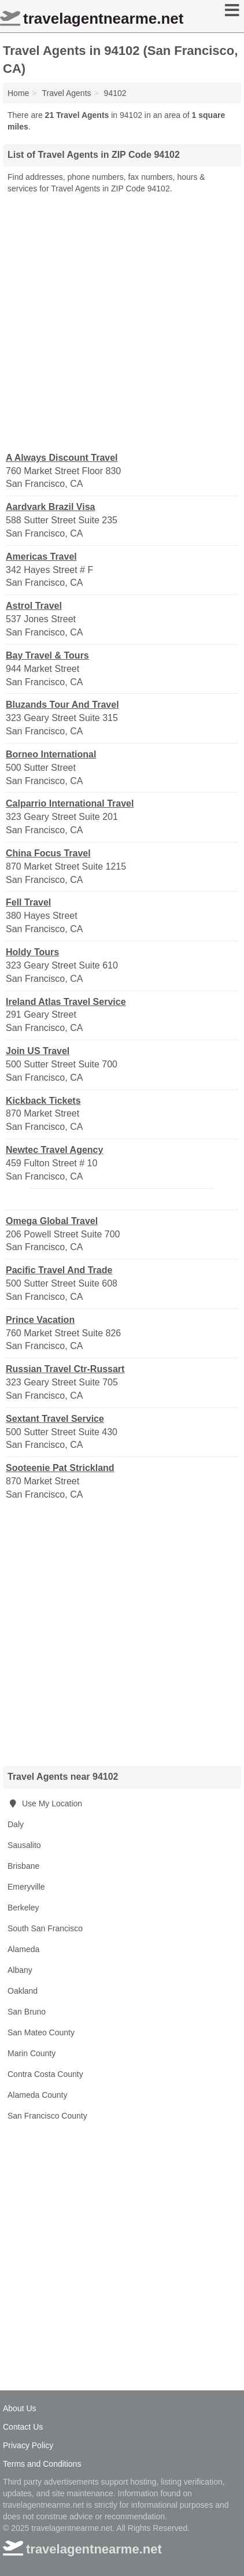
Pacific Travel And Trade (59, 1270)
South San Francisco (45, 1928)
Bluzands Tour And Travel (62, 704)
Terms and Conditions (42, 2463)
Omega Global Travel (52, 1221)
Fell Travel (28, 902)
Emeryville (26, 1886)
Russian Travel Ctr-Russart (65, 1369)
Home (18, 93)
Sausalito (24, 1845)
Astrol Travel (34, 606)
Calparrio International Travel (70, 803)
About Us (19, 2408)
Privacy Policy (28, 2445)
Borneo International (51, 754)
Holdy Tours (32, 952)
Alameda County (38, 2095)
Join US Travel (37, 1051)
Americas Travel (41, 556)
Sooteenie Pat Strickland (60, 1468)
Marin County (32, 2053)
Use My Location (45, 1803)
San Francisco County (47, 2115)
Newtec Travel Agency (54, 1150)
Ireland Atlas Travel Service (66, 1002)
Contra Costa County (45, 2074)
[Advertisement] (122, 322)
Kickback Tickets (43, 1101)
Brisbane (23, 1866)
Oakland (23, 1990)
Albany (20, 1970)
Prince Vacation (40, 1320)
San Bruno (27, 2011)
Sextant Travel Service (55, 1419)
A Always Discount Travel (62, 458)
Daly (16, 1824)
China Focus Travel (48, 853)
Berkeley (23, 1907)
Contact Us (23, 2426)
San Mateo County (41, 2032)
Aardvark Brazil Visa (50, 507)
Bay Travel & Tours (47, 655)
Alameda (23, 1949)
